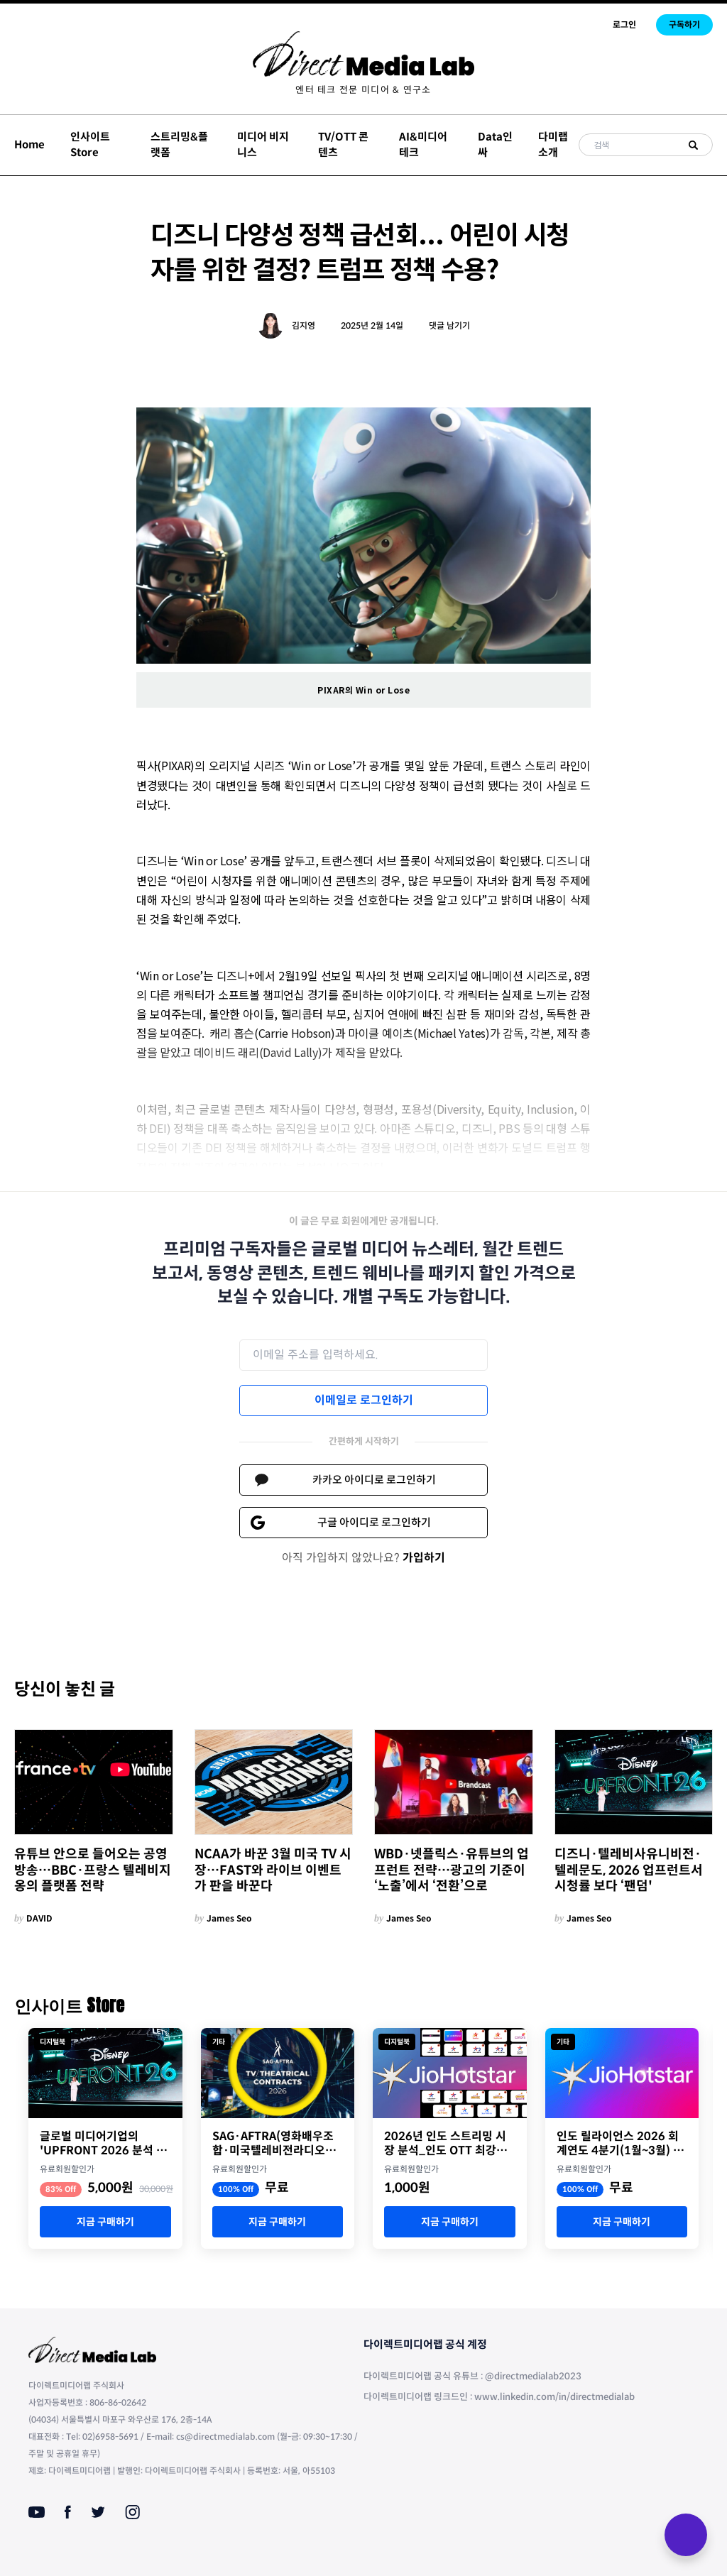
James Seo (229, 1918)
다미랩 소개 (553, 145)
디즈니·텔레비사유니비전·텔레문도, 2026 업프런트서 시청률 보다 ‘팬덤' (628, 1870)
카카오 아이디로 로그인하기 (374, 1479)
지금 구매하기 (105, 2221)
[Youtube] (36, 2512)
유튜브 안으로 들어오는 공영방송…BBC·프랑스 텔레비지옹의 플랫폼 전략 (92, 1870)
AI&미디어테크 (423, 145)
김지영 (303, 325)
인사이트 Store (90, 145)
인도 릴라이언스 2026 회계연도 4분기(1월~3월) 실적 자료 (620, 2144)
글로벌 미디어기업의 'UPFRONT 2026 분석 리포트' (103, 2144)
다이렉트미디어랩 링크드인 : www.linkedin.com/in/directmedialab (499, 2396)
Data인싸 (495, 145)
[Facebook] (68, 2512)
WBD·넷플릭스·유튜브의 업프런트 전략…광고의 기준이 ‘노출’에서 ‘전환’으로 (451, 1870)
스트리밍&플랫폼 (179, 145)
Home (29, 144)
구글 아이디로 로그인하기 (374, 1522)
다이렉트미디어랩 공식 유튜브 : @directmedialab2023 (472, 2376)
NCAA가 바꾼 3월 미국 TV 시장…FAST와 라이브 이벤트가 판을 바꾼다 (273, 1870)
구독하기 (684, 24)
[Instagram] (132, 2512)
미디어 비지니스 (263, 145)
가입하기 (424, 1557)
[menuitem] (363, 89)
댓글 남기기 (449, 325)
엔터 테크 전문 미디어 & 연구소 (363, 89)
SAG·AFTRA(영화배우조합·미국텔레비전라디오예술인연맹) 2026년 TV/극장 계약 (274, 2144)
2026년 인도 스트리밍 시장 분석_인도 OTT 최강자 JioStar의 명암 (445, 2144)
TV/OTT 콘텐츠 (343, 145)
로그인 (624, 24)
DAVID (39, 1918)
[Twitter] (98, 2512)
